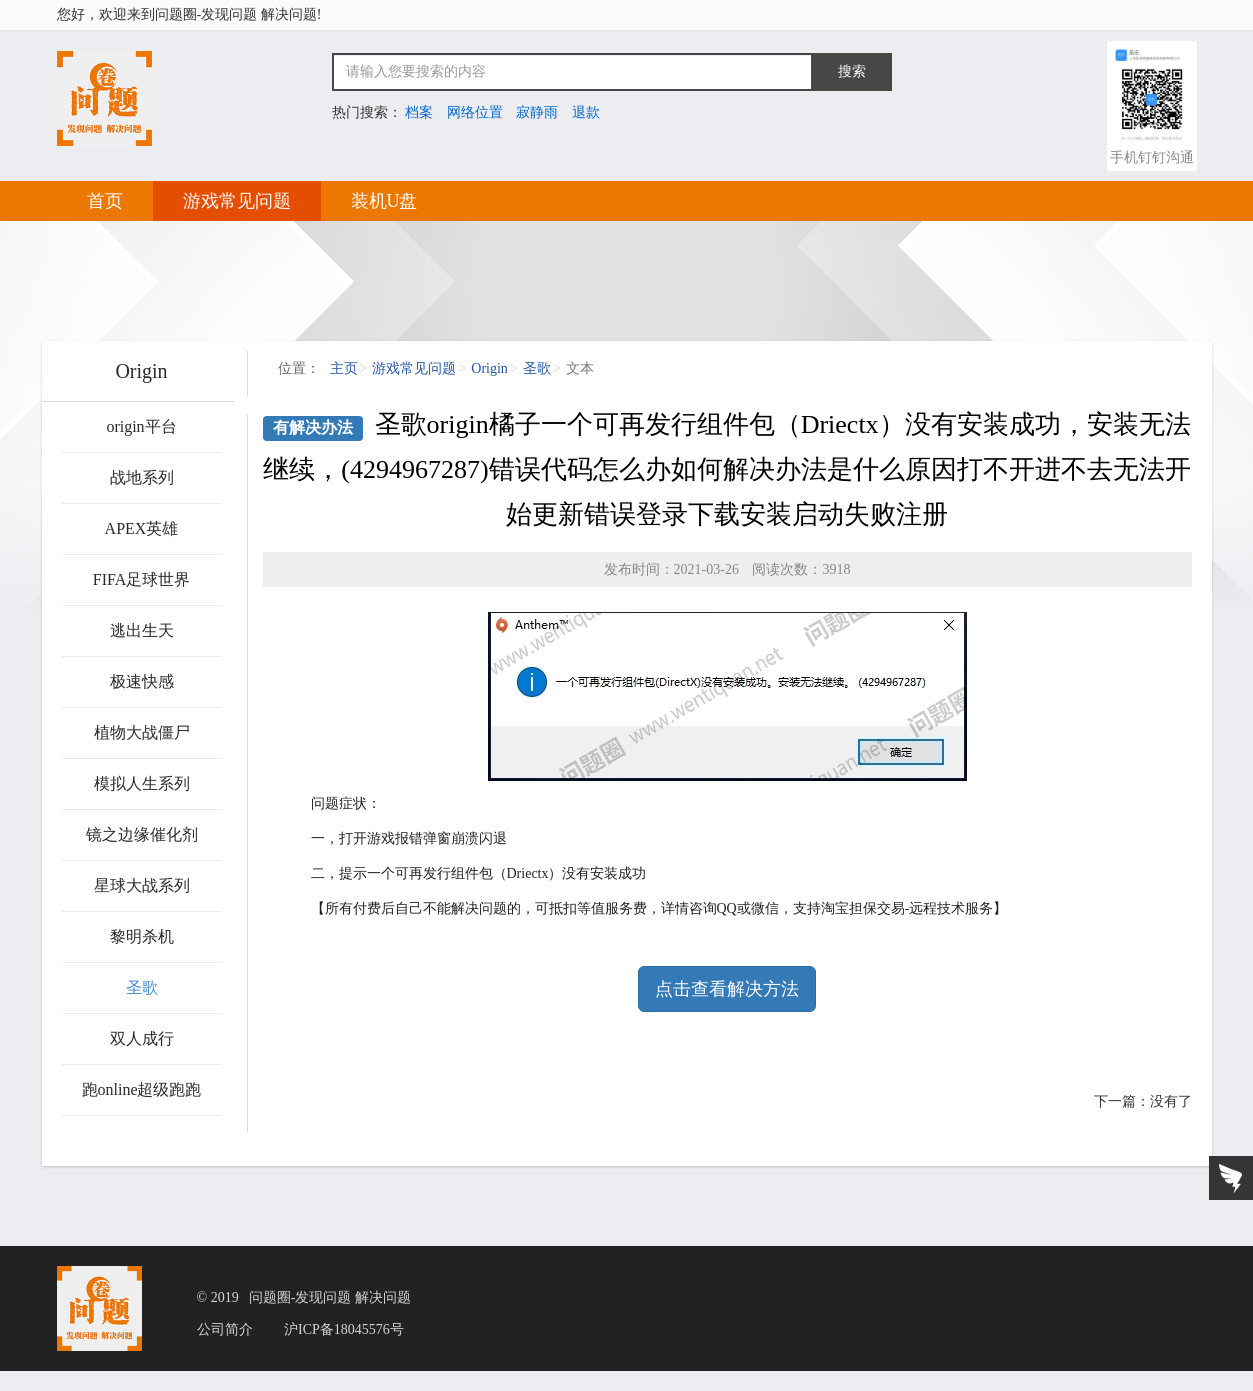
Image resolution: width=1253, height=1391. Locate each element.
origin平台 (141, 426)
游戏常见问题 (237, 201)
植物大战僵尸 (142, 732)
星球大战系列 (142, 885)
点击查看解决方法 (727, 989)
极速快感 (142, 681)
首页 (105, 201)
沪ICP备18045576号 (344, 1330)
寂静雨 (537, 112)
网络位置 (475, 112)
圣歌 (142, 987)
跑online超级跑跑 (142, 1089)
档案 (419, 112)
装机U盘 (384, 201)
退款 (586, 112)
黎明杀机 (142, 936)
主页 (344, 368)
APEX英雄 (142, 528)
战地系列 (142, 477)
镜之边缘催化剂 (142, 834)
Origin (489, 368)
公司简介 (225, 1330)
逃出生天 (142, 630)
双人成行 (142, 1038)
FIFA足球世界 (142, 579)
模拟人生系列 (142, 783)
